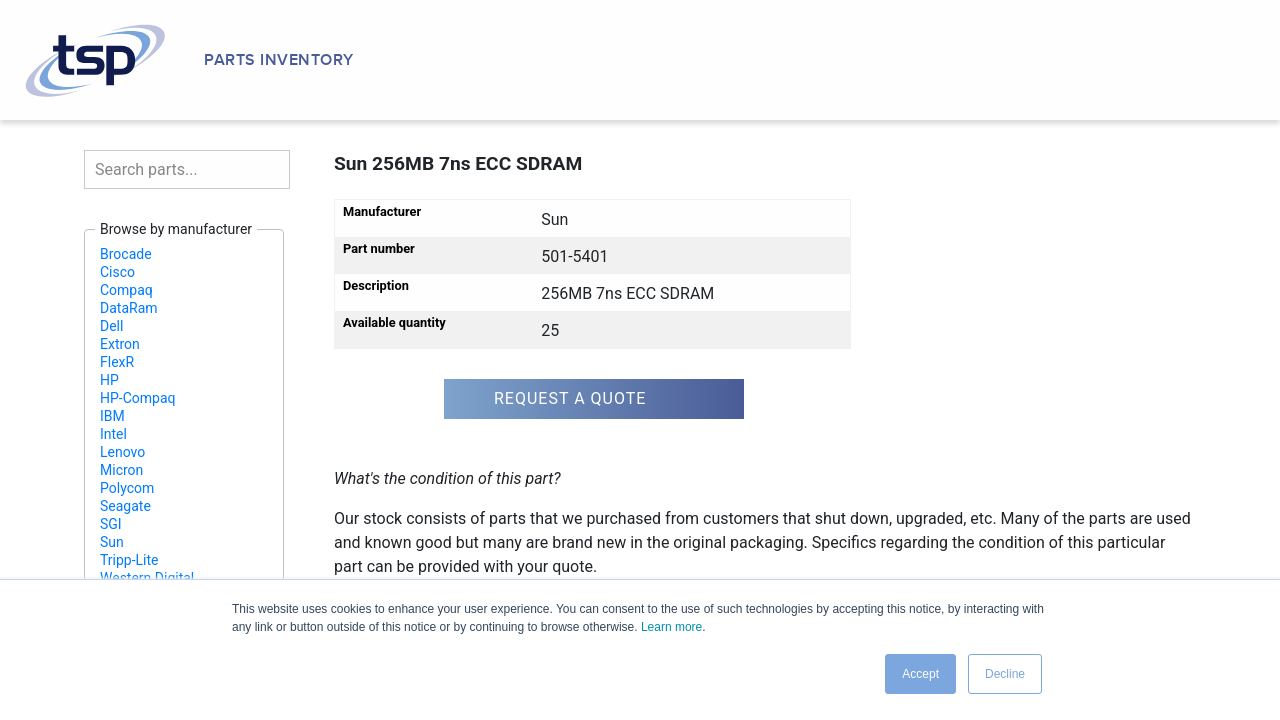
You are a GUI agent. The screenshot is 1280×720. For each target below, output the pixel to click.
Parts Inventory (279, 60)
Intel (113, 434)
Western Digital (147, 578)
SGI (111, 524)
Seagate (125, 506)
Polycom (127, 488)
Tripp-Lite (129, 560)
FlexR (117, 362)
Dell (111, 326)
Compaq (126, 290)
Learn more (671, 627)
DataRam (129, 308)
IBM (112, 416)
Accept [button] (920, 674)
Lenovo (122, 452)
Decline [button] (1005, 674)
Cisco (117, 272)
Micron (121, 470)
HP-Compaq (138, 398)
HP (109, 380)
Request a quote (570, 398)
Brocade (126, 254)
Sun (112, 542)
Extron (120, 344)
